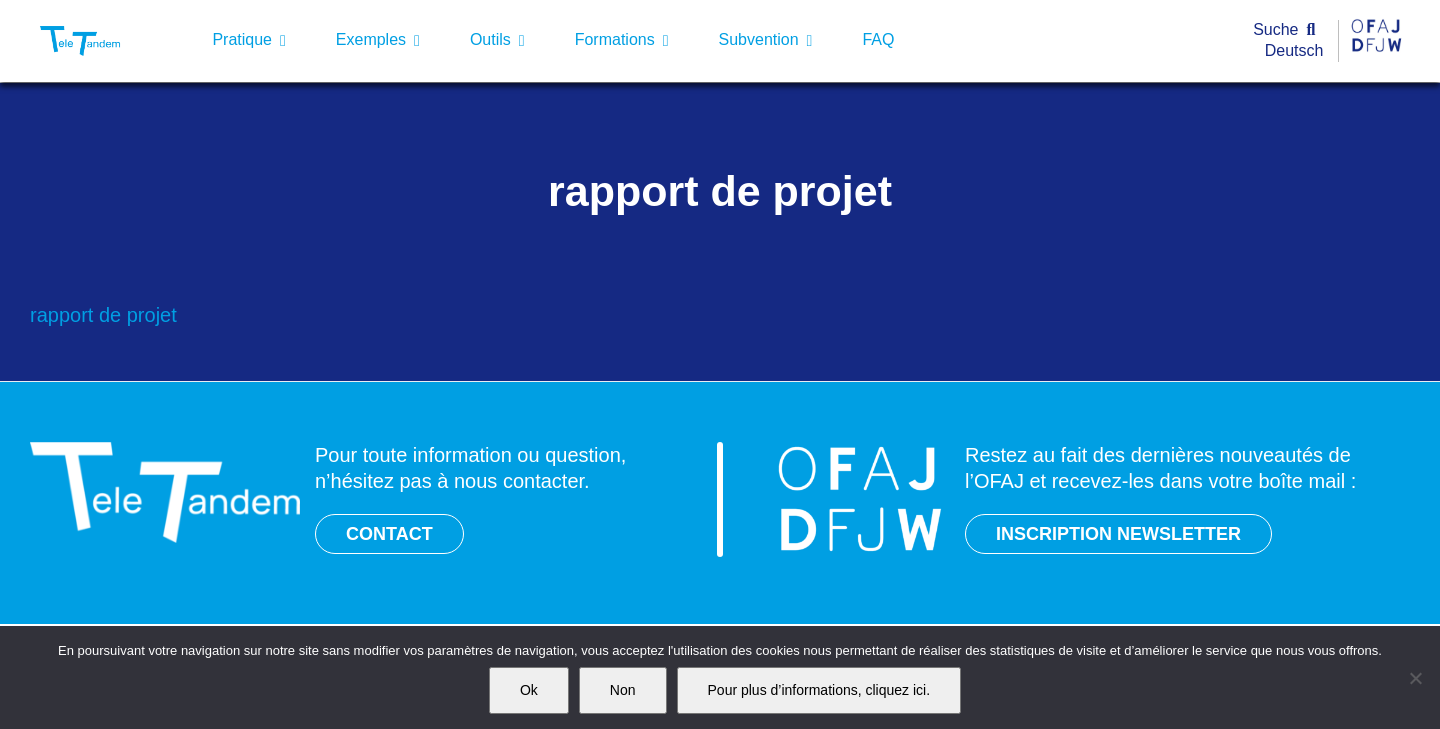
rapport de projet (103, 315)
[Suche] (1288, 30)
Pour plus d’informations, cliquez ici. (819, 690)
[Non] (1415, 678)
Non (623, 690)
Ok (529, 690)
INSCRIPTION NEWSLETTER (1118, 534)
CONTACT (389, 534)
